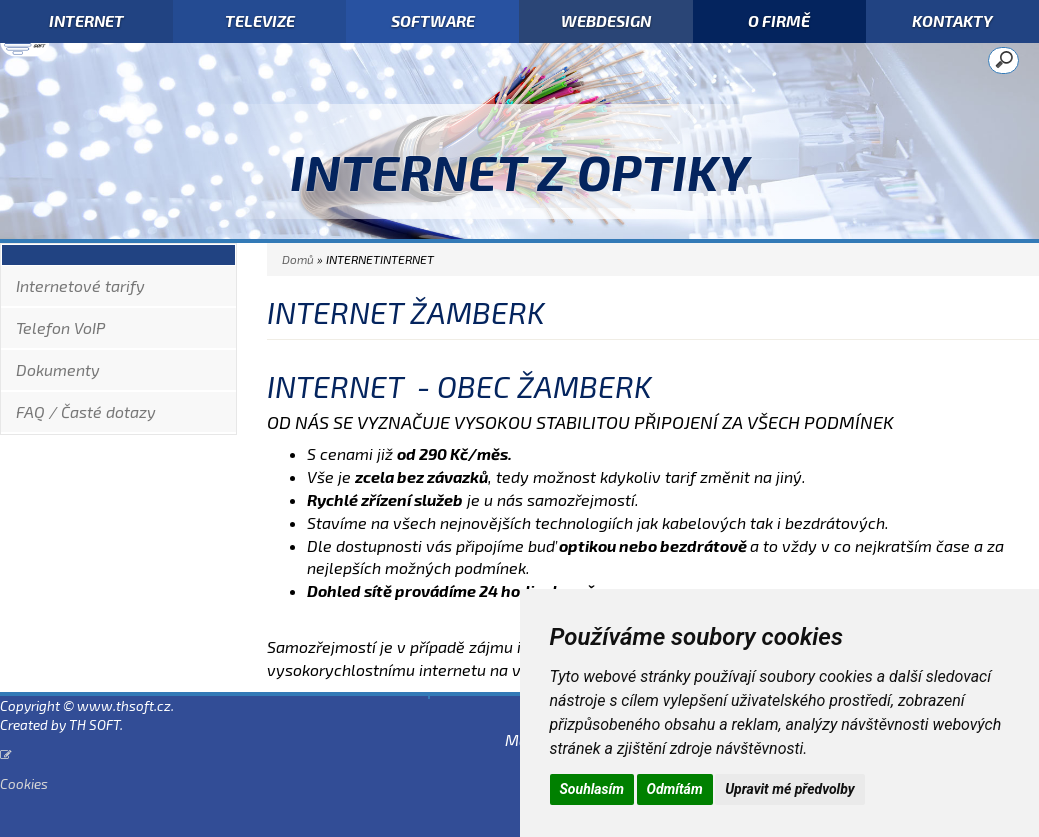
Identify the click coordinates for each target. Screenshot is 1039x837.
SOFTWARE (433, 20)
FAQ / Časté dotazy (86, 411)
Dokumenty (58, 369)
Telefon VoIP (60, 327)
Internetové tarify (80, 285)
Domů (298, 259)
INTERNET (86, 20)
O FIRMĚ (779, 20)
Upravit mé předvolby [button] (789, 789)
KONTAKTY (952, 20)
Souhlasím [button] (592, 789)
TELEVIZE (260, 20)
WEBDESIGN (606, 20)
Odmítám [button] (675, 789)
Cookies (24, 783)
